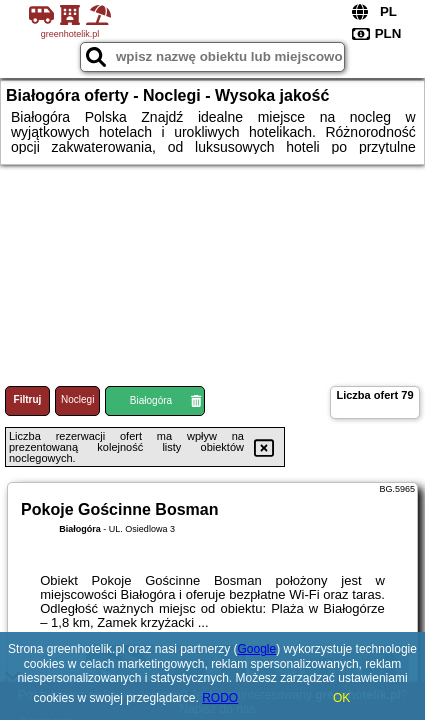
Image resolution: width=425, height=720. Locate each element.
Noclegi (77, 399)
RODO (220, 698)
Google (257, 649)
